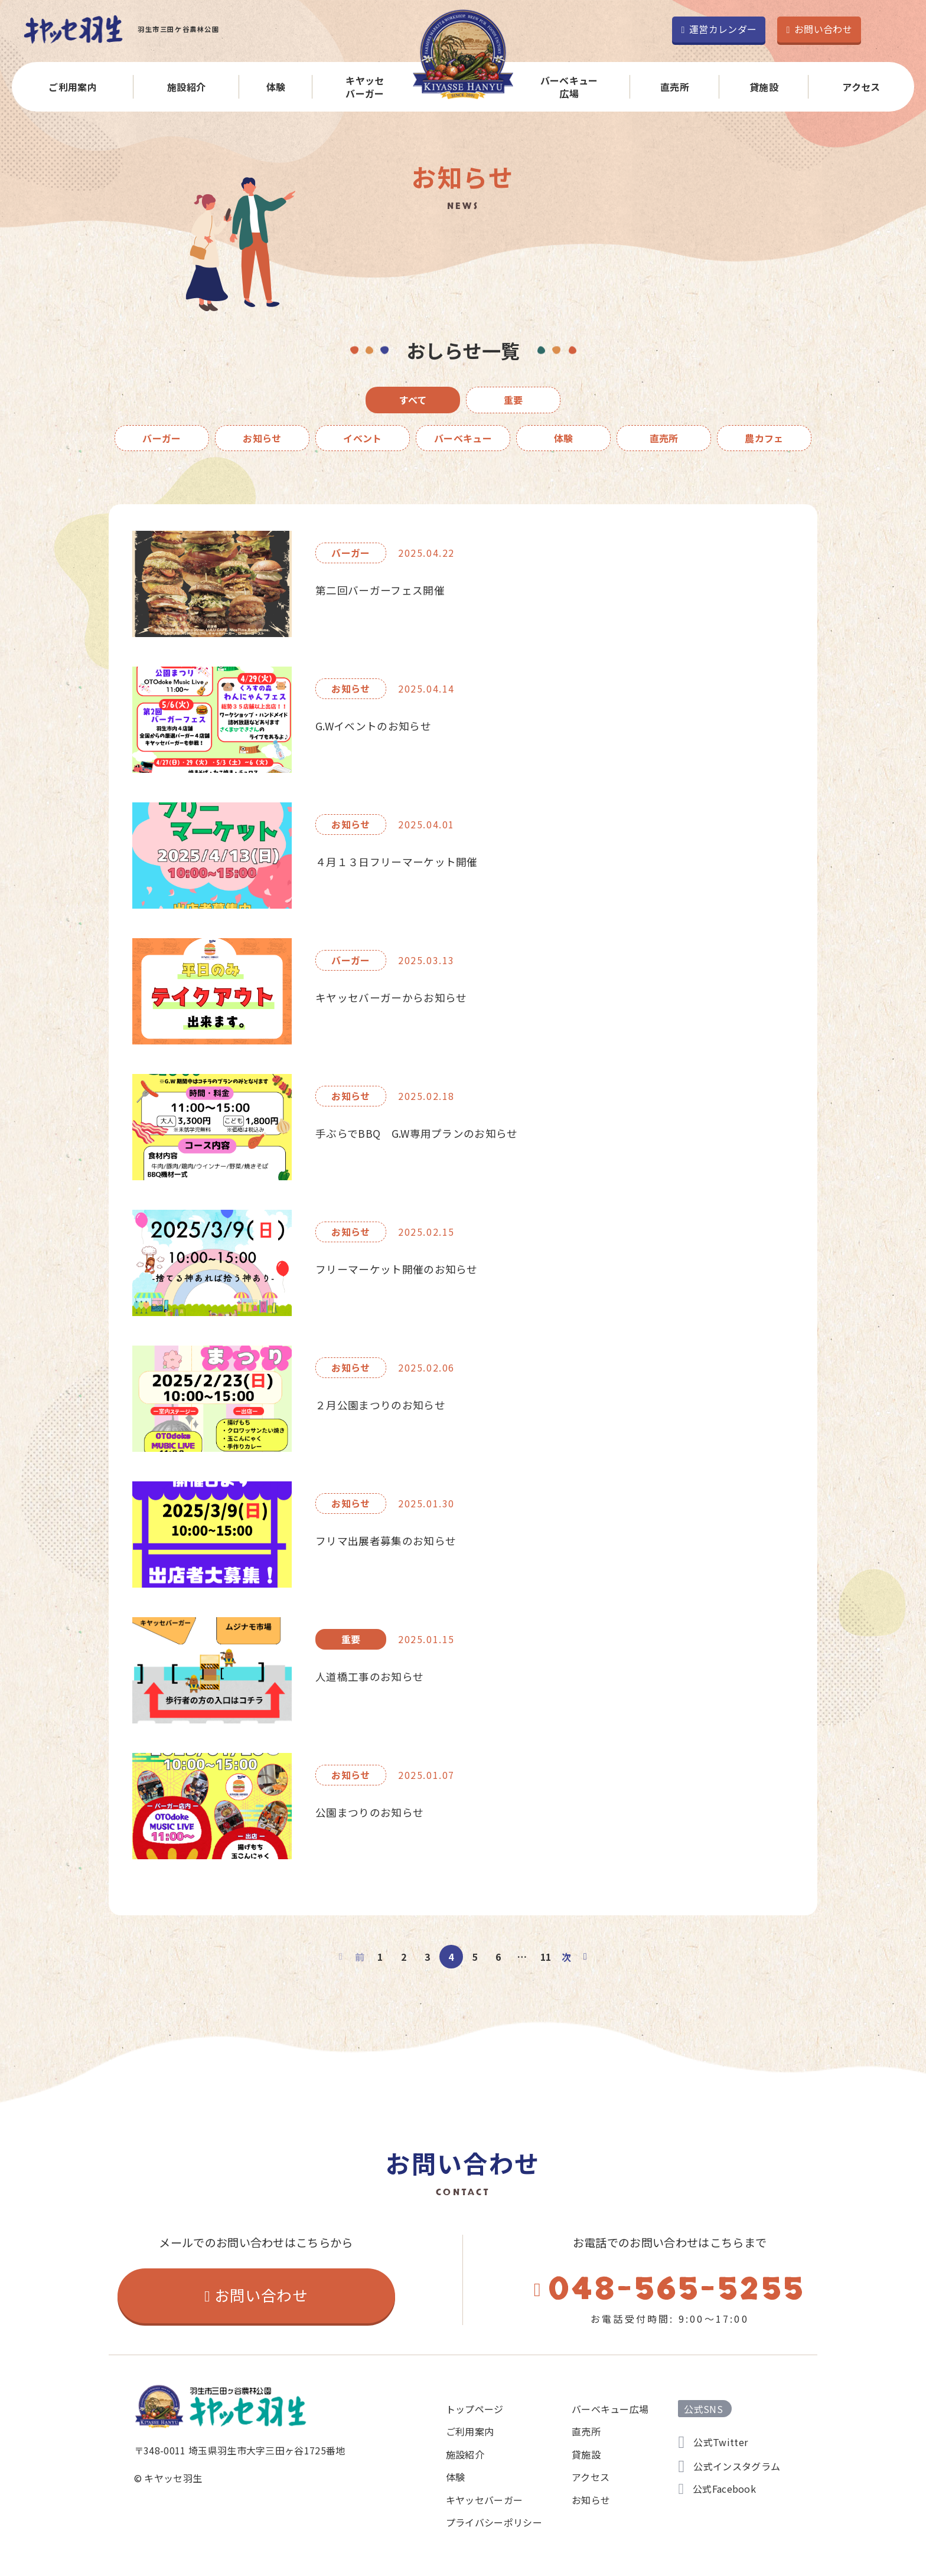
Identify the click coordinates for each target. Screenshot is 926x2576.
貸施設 (763, 86)
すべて (413, 400)
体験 (276, 86)
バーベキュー (463, 438)
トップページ (475, 2409)
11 (546, 1957)
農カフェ (764, 438)
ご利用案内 (72, 86)
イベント (362, 438)
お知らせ (262, 438)
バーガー (161, 438)
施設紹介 (186, 86)
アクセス (861, 86)
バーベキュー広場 (569, 87)
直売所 (674, 86)
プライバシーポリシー (494, 2522)
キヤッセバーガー (364, 87)
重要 (513, 400)
